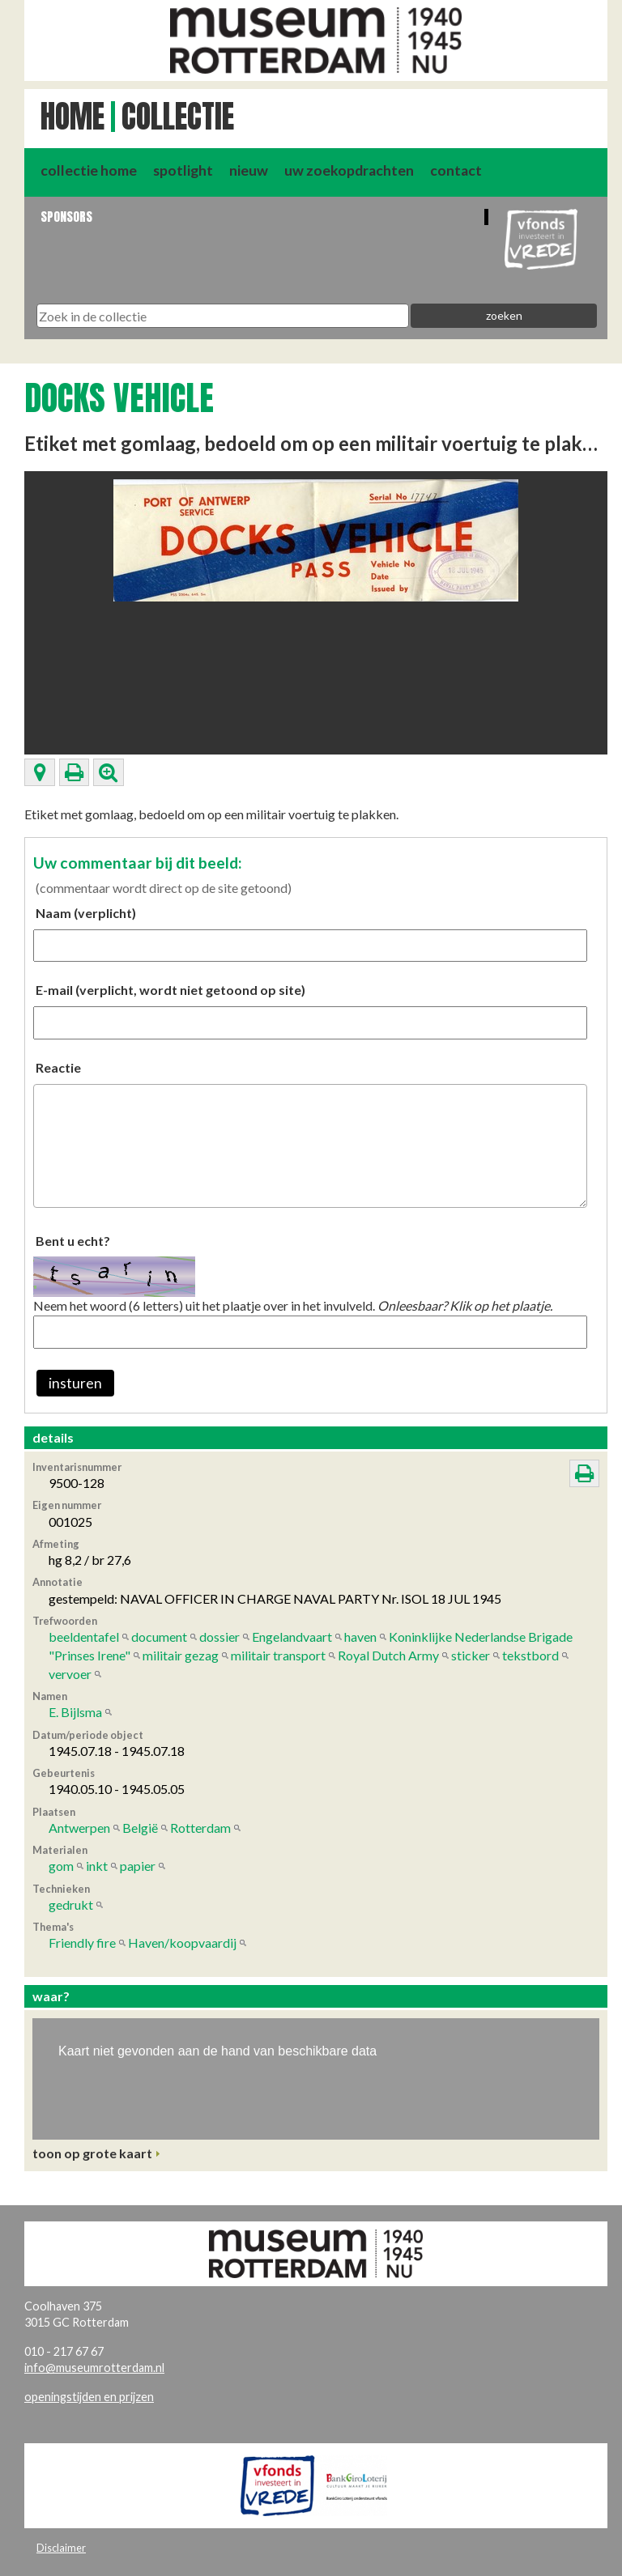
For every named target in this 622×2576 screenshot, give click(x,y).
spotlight (183, 170)
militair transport (278, 1655)
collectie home (88, 170)
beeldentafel (84, 1636)
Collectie (177, 116)
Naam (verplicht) (86, 912)
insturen (75, 1383)
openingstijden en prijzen (89, 2397)
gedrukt (71, 1904)
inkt (97, 1865)
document (159, 1636)
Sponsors (66, 216)
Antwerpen (79, 1827)
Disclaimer (61, 2547)
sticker (470, 1655)
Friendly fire (82, 1942)
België (140, 1827)
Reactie (58, 1067)
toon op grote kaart (92, 2153)
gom (61, 1865)
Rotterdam (200, 1827)
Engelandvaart (292, 1636)
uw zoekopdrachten (349, 170)
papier (138, 1865)
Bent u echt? (73, 1240)
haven (360, 1636)
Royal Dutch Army (388, 1655)
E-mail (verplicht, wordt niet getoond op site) (170, 989)
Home (72, 116)
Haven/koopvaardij (182, 1942)
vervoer (70, 1673)
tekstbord (530, 1655)
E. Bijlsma (75, 1711)
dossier (219, 1636)
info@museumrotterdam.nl (94, 2367)
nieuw (248, 170)
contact (456, 170)
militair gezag (181, 1655)
